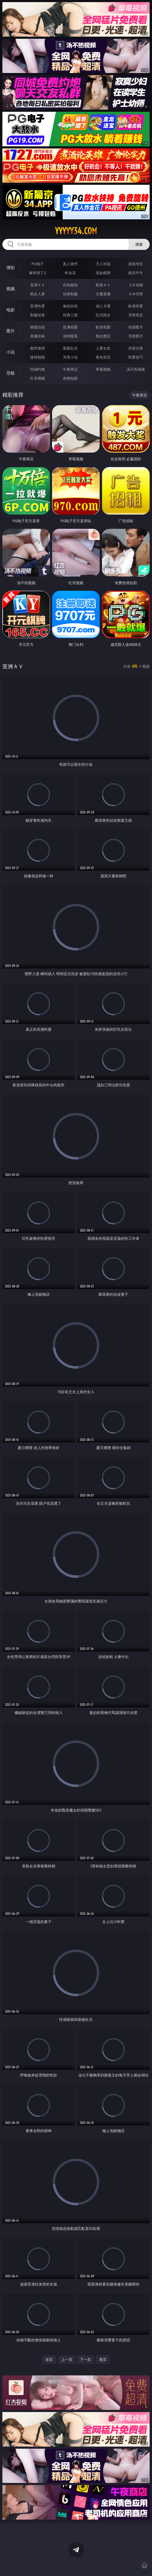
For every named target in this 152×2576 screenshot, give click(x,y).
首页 (49, 2359)
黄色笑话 (103, 357)
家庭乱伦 (70, 348)
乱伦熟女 (103, 314)
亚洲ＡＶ (37, 284)
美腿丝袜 (37, 335)
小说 (10, 352)
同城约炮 (37, 369)
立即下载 (113, 2564)
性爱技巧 (135, 357)
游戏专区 (135, 263)
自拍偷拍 (70, 284)
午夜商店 (70, 369)
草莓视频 (103, 369)
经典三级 (70, 314)
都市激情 (37, 348)
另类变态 (135, 314)
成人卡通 (103, 305)
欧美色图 (103, 327)
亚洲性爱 (37, 305)
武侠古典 (135, 348)
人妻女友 (103, 348)
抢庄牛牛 (135, 272)
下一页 (85, 2359)
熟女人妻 (37, 293)
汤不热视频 (135, 369)
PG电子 (37, 263)
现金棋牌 (103, 272)
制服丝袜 (37, 314)
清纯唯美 (70, 335)
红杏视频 (37, 378)
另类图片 (135, 335)
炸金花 (70, 272)
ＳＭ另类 (135, 293)
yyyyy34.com (76, 231)
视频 (10, 289)
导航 (10, 373)
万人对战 (103, 263)
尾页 (103, 2359)
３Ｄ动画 (135, 284)
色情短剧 (70, 378)
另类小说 (70, 357)
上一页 (66, 2359)
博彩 (10, 267)
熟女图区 (103, 335)
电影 (10, 310)
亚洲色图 (70, 327)
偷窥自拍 (37, 327)
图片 (10, 331)
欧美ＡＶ (103, 284)
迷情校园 (37, 357)
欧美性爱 (135, 305)
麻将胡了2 (37, 272)
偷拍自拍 (70, 305)
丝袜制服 (70, 293)
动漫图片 (135, 327)
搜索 (139, 244)
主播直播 (103, 293)
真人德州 (70, 263)
